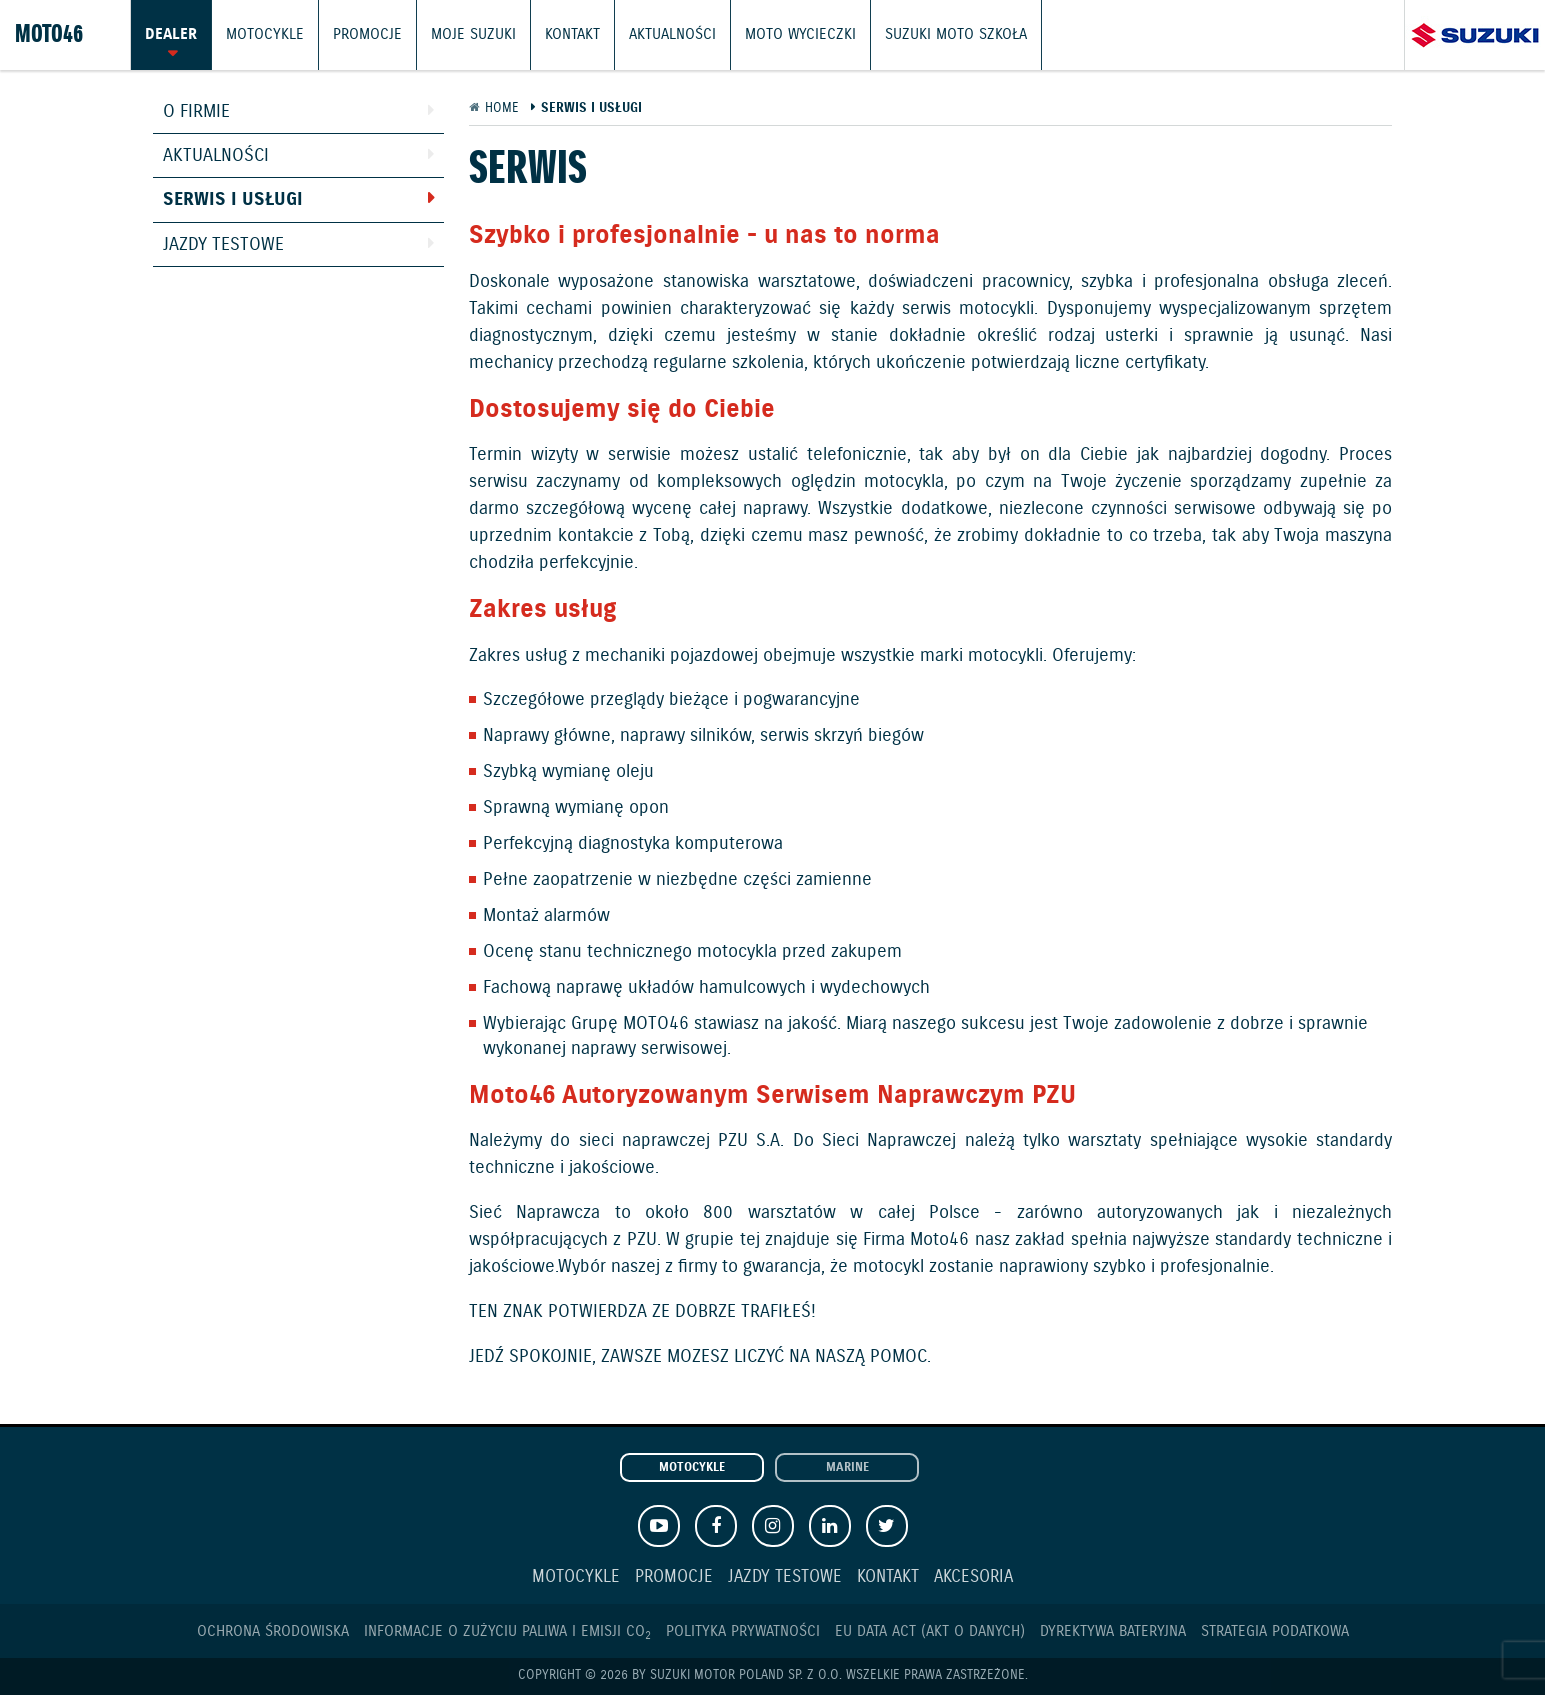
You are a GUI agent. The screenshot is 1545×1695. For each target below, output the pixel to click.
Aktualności (672, 35)
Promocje (367, 35)
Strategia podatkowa (1275, 1631)
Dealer (171, 35)
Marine (847, 1468)
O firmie (196, 112)
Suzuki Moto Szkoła (956, 35)
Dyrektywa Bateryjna (1113, 1631)
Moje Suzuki (473, 35)
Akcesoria (973, 1577)
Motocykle (265, 35)
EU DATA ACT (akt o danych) (930, 1631)
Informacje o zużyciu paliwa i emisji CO (507, 1631)
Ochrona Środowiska (273, 1631)
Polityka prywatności (743, 1631)
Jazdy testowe (223, 245)
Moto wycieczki (800, 35)
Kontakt (572, 35)
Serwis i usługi (233, 200)
